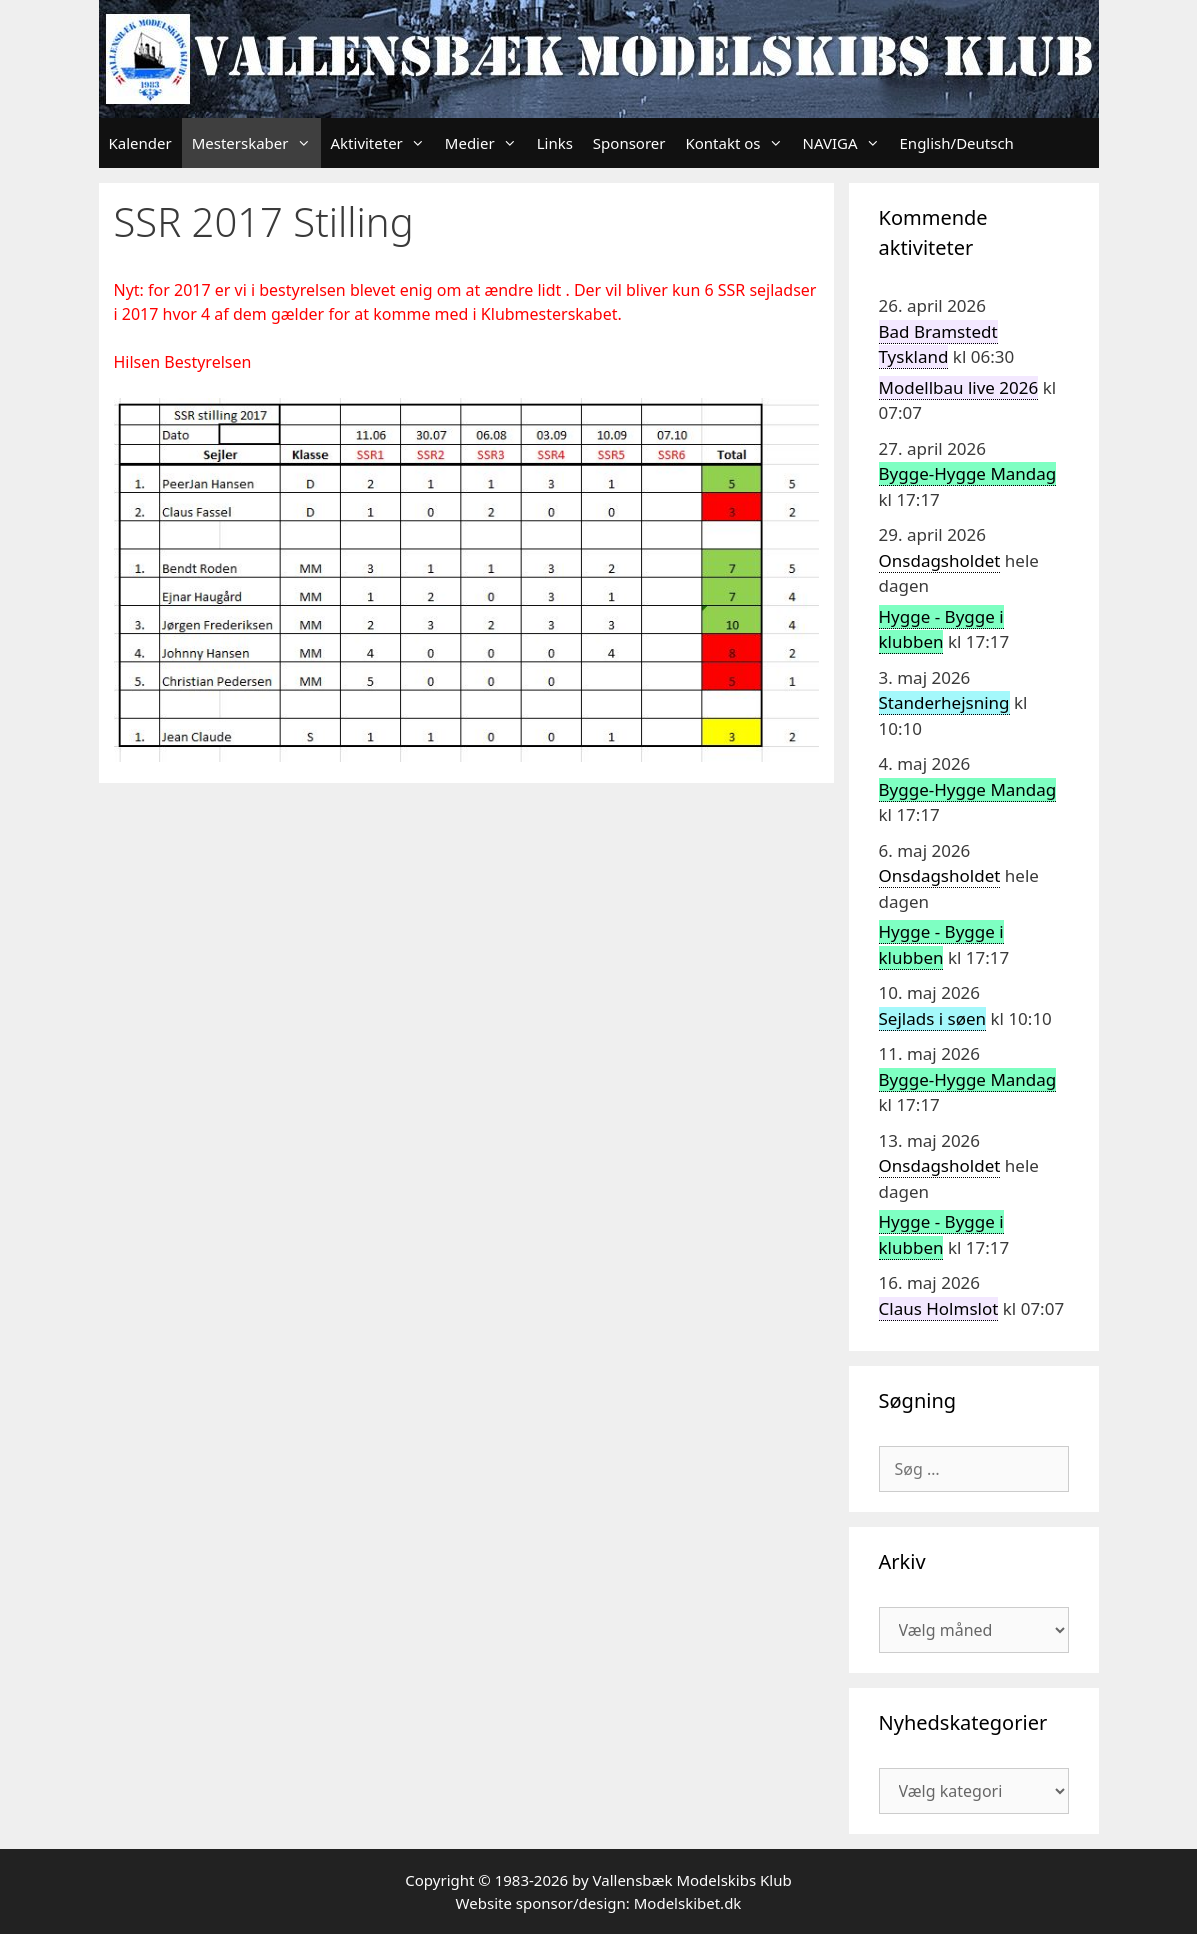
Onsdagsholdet (940, 560)
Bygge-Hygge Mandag (968, 473)
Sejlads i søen (933, 1018)
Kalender (140, 143)
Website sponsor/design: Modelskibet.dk (599, 1903)
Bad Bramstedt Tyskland (938, 344)
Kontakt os (738, 143)
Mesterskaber (256, 143)
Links (555, 143)
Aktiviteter (383, 143)
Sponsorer (629, 143)
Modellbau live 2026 (959, 387)
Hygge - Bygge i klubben (941, 629)
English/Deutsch (957, 143)
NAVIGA (846, 143)
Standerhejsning (944, 702)
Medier (486, 143)
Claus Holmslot (939, 1308)
